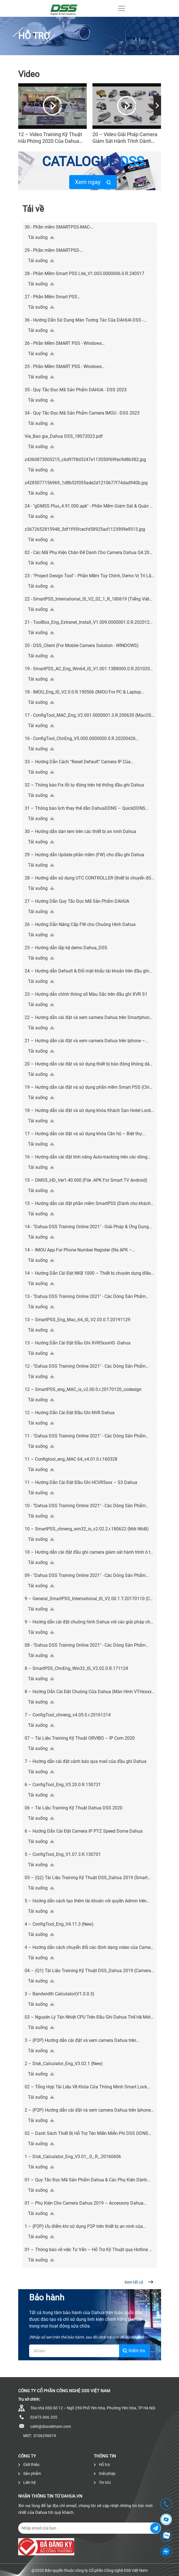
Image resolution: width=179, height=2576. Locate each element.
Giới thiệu (28, 2464)
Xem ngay (93, 182)
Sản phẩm (29, 2473)
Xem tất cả (138, 2282)
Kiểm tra (134, 2350)
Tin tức (102, 2482)
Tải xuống (41, 237)
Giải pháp (104, 2473)
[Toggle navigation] (121, 8)
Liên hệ (27, 2482)
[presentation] (157, 106)
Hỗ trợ (102, 2464)
